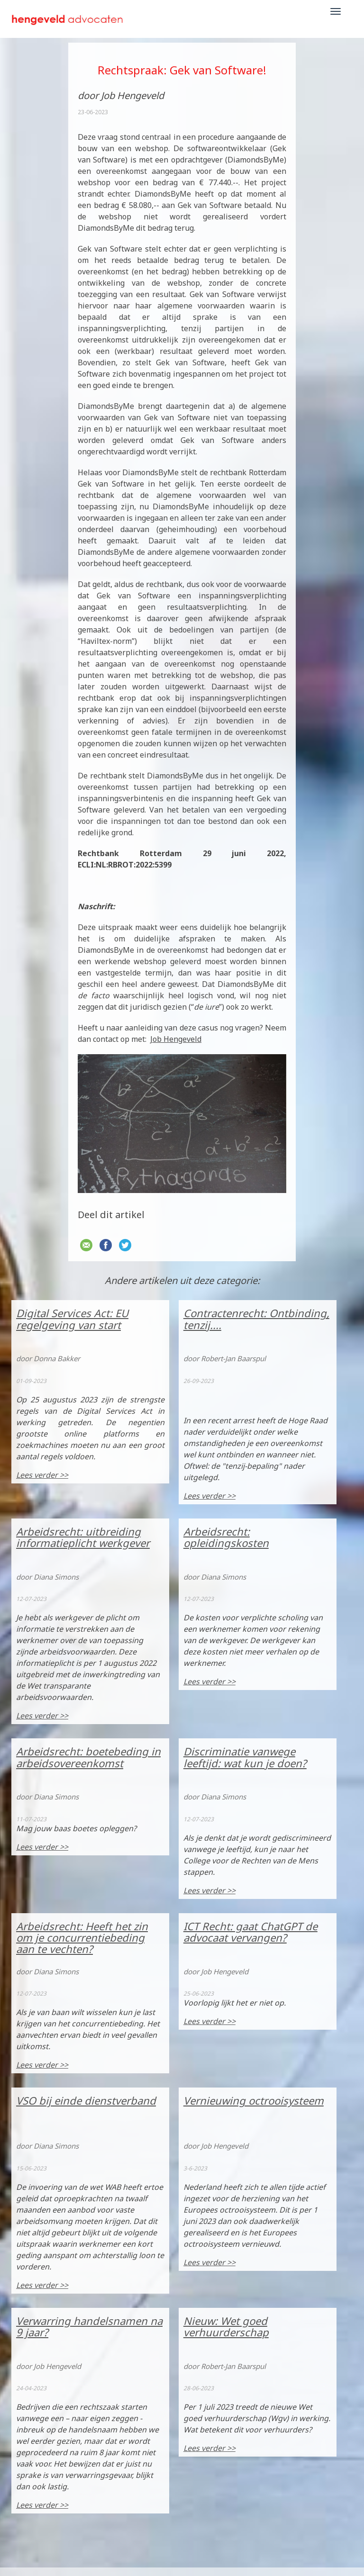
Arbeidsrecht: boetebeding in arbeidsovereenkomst (88, 1757)
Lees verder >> (42, 1475)
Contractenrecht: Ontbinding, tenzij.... (256, 1318)
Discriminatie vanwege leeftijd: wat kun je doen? (245, 1757)
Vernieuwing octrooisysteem (253, 2100)
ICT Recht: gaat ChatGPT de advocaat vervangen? (250, 1931)
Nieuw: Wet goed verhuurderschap (226, 2326)
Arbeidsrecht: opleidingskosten (226, 1537)
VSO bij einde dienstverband (86, 2100)
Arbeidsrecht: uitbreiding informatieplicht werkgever (83, 1537)
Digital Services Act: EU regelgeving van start (72, 1318)
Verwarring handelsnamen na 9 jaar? (89, 2326)
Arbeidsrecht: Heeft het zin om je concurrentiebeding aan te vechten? (82, 1937)
